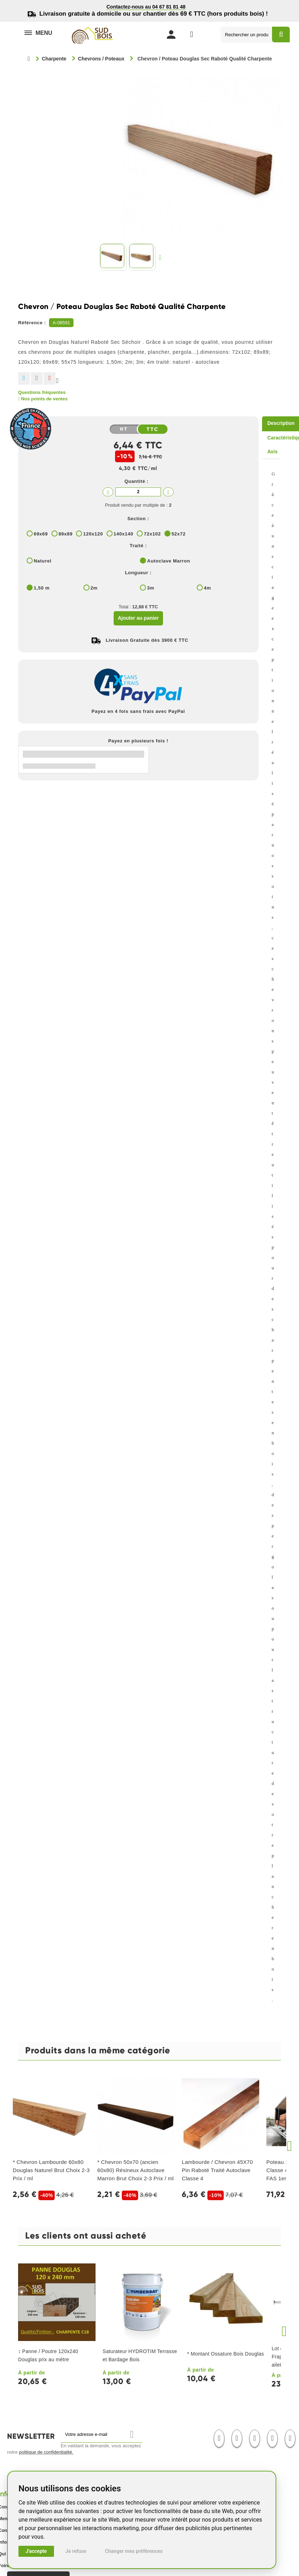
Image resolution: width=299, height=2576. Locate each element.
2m (94, 588)
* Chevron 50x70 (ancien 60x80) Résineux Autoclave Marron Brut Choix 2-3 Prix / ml (135, 2170)
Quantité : (136, 481)
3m (150, 588)
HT (124, 429)
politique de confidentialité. (46, 2452)
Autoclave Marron (168, 561)
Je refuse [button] (75, 2551)
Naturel (42, 561)
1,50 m (42, 588)
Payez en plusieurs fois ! (138, 740)
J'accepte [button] (36, 2551)
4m (207, 588)
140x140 (124, 534)
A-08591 (61, 322)
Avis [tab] (272, 451)
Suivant (161, 257)
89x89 (66, 534)
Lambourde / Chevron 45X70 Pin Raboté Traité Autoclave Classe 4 (217, 2170)
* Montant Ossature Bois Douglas (225, 2354)
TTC (153, 429)
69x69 (41, 534)
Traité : (138, 545)
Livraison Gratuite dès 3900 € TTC (147, 640)
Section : (138, 518)
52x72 (179, 534)
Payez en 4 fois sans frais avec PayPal (138, 711)
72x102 (152, 534)
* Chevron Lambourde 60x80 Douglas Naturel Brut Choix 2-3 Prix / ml (51, 2170)
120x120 (93, 534)
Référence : (32, 322)
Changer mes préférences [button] (134, 2551)
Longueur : (138, 572)
